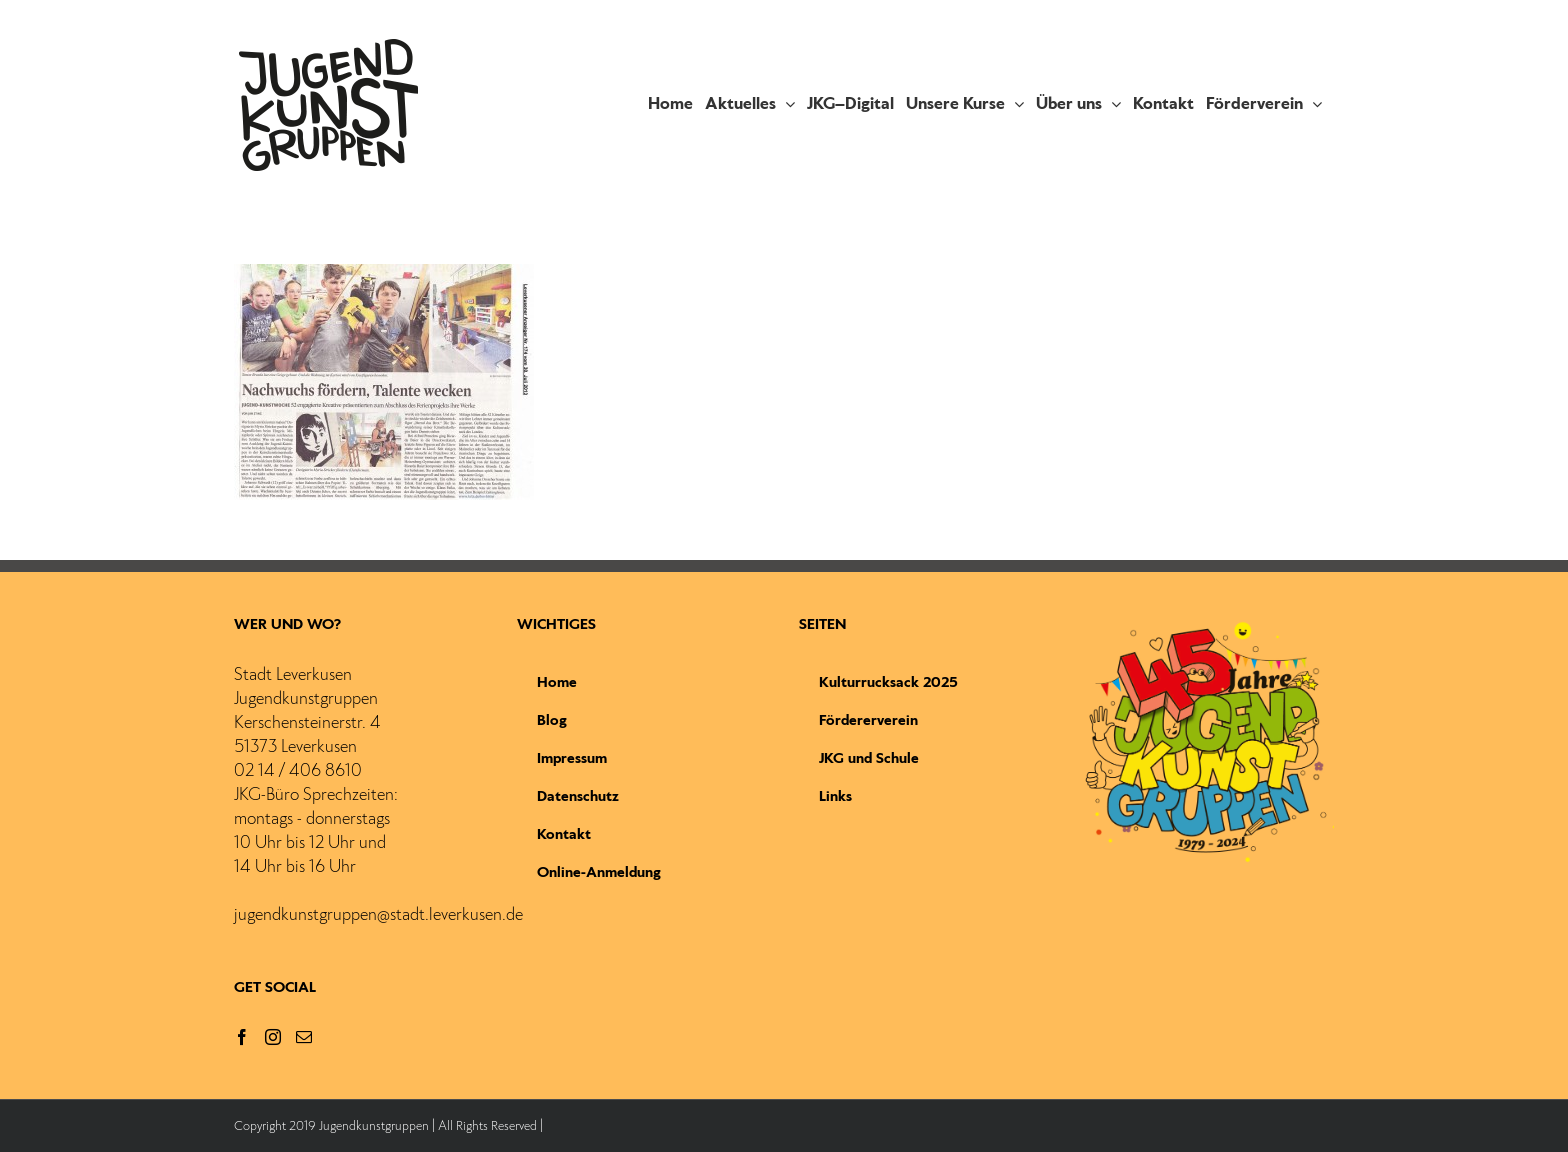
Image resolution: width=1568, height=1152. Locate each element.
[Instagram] (273, 1037)
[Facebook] (242, 1037)
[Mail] (304, 1037)
